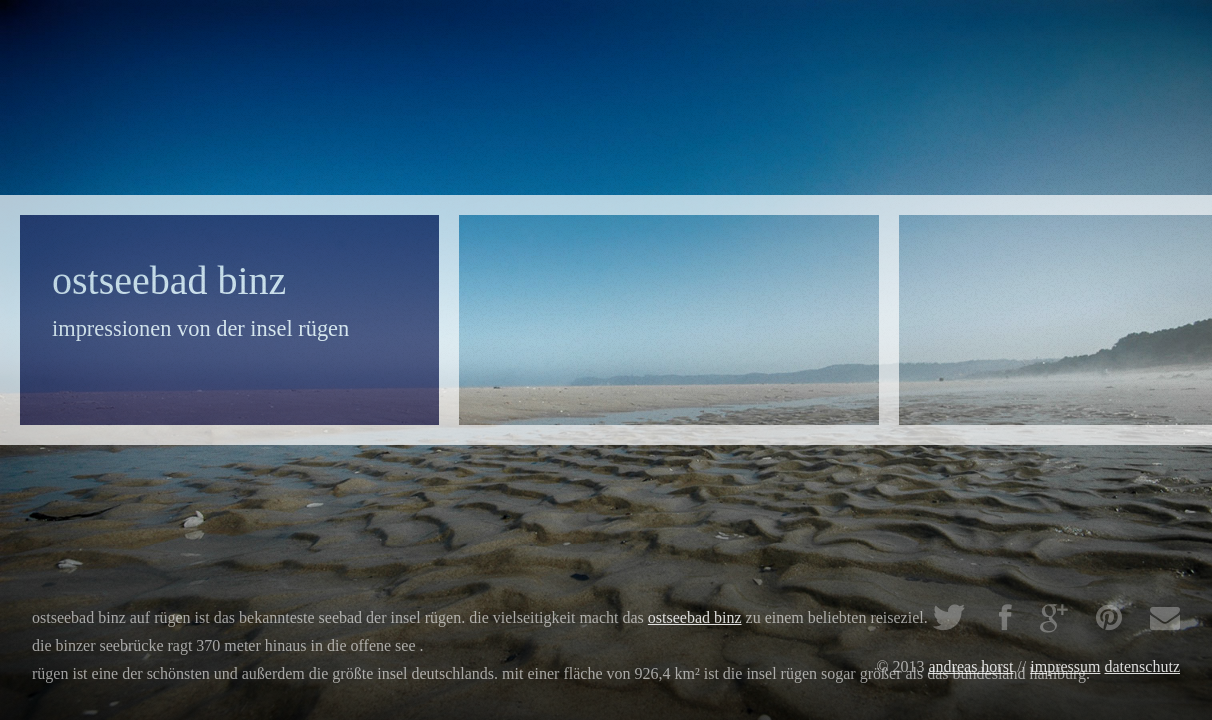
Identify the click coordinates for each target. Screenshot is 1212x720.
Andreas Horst (971, 666)
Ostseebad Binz (695, 617)
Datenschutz (1142, 666)
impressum (1065, 666)
